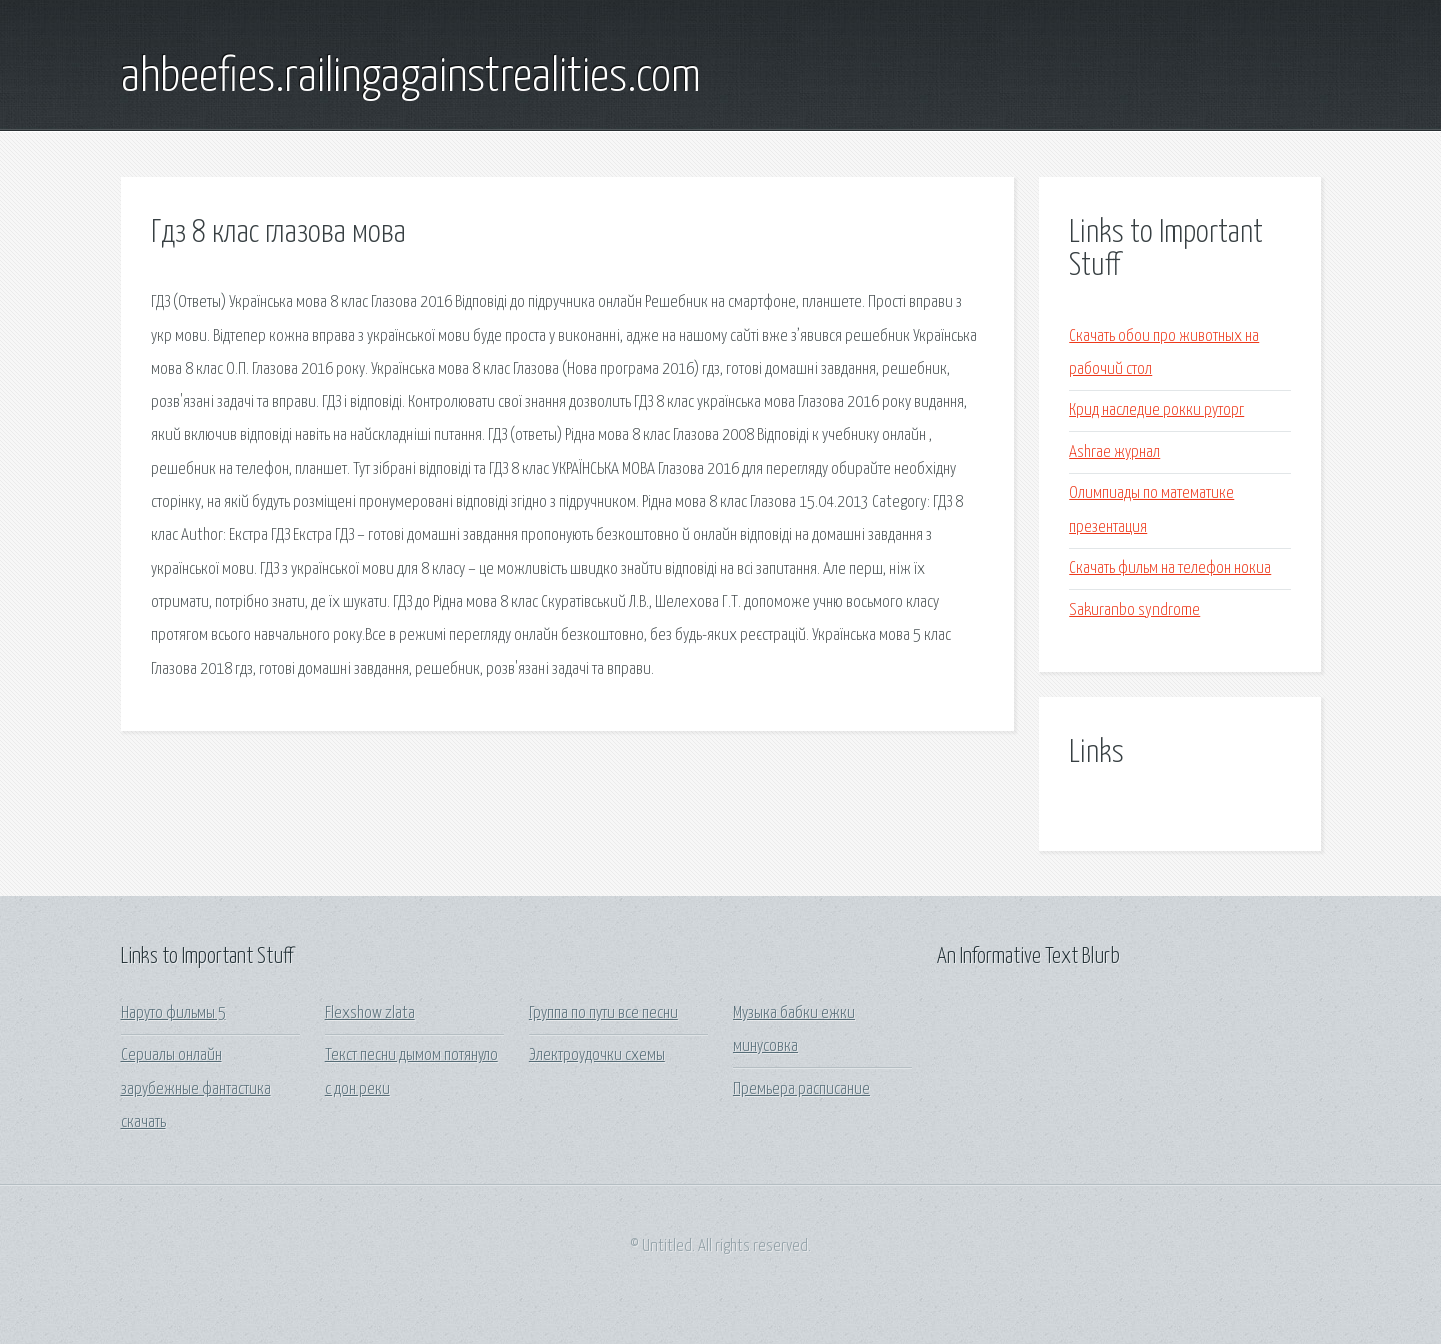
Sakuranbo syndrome (1134, 610)
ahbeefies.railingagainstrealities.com (411, 78)
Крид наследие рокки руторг (1156, 410)
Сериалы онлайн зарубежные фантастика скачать (196, 1089)
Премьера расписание (801, 1089)
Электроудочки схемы (597, 1055)
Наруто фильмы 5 (173, 1013)
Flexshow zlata (370, 1013)
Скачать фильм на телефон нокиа (1170, 568)
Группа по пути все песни (603, 1013)
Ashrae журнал (1114, 452)
